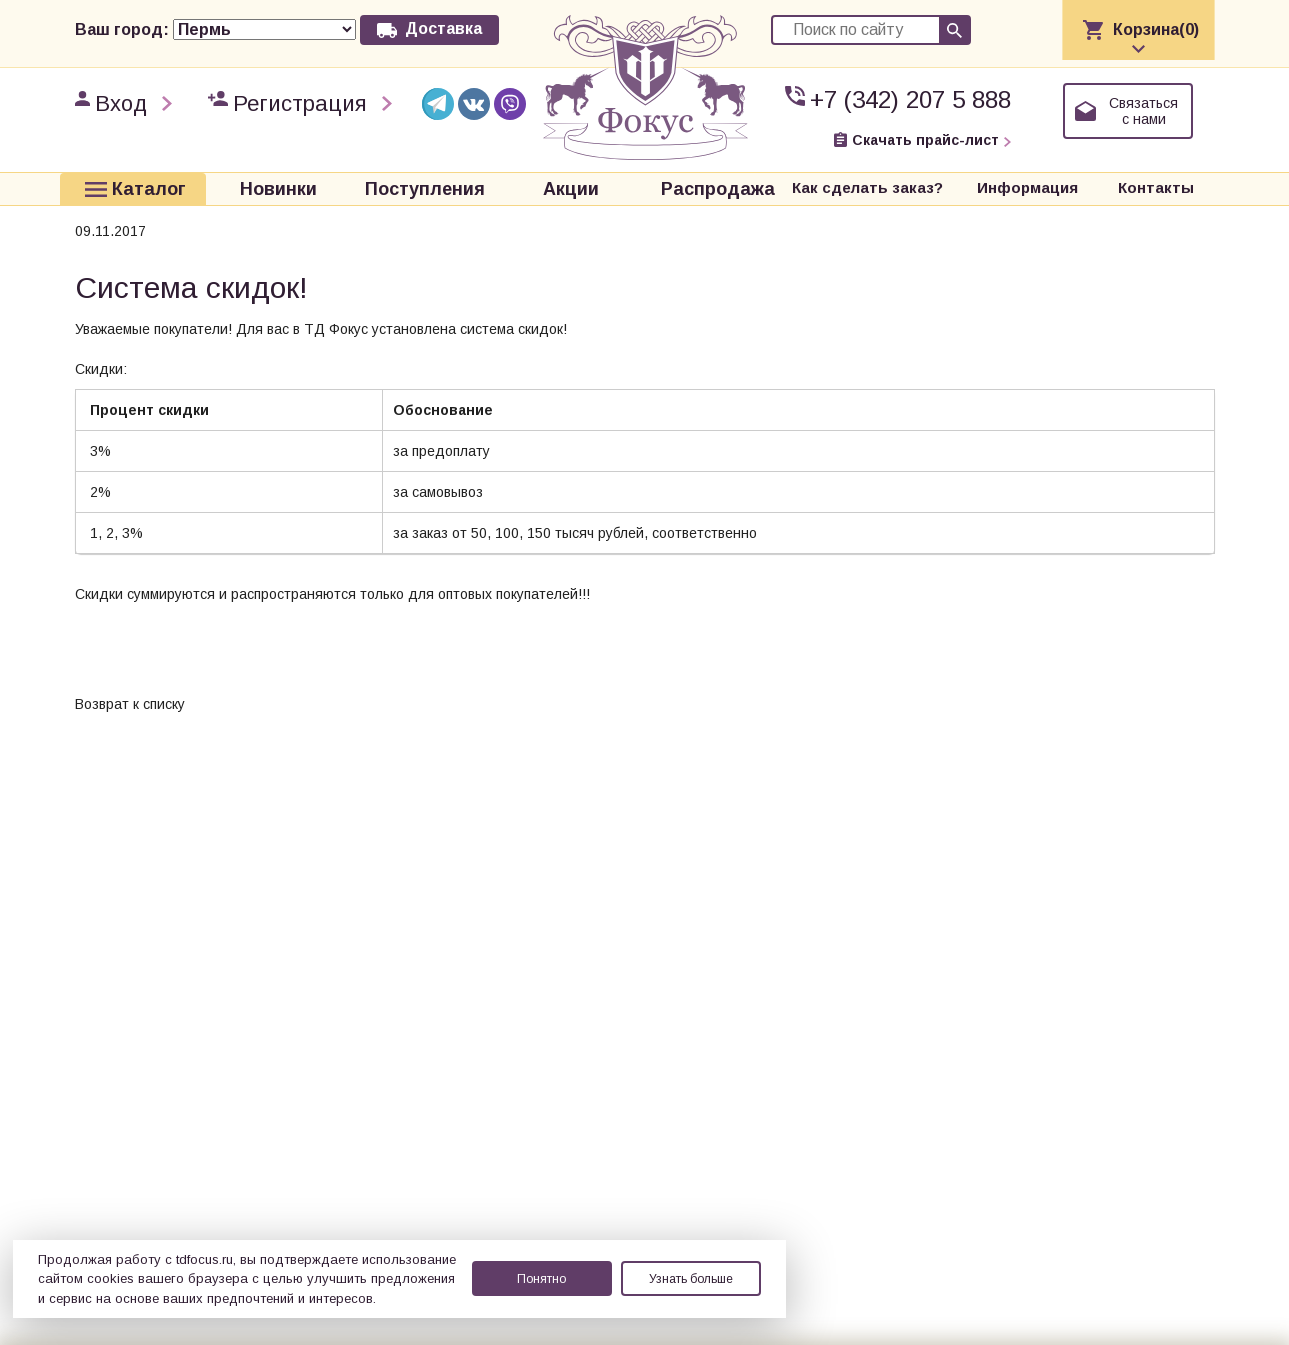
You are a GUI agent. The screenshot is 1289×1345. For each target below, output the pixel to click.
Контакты (1156, 187)
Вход (121, 103)
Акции (571, 188)
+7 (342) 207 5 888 (910, 99)
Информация (1027, 187)
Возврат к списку (130, 702)
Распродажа (718, 188)
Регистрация (300, 103)
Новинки (278, 188)
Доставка (443, 28)
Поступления (425, 188)
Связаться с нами (1143, 111)
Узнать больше (691, 1279)
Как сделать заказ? (867, 187)
